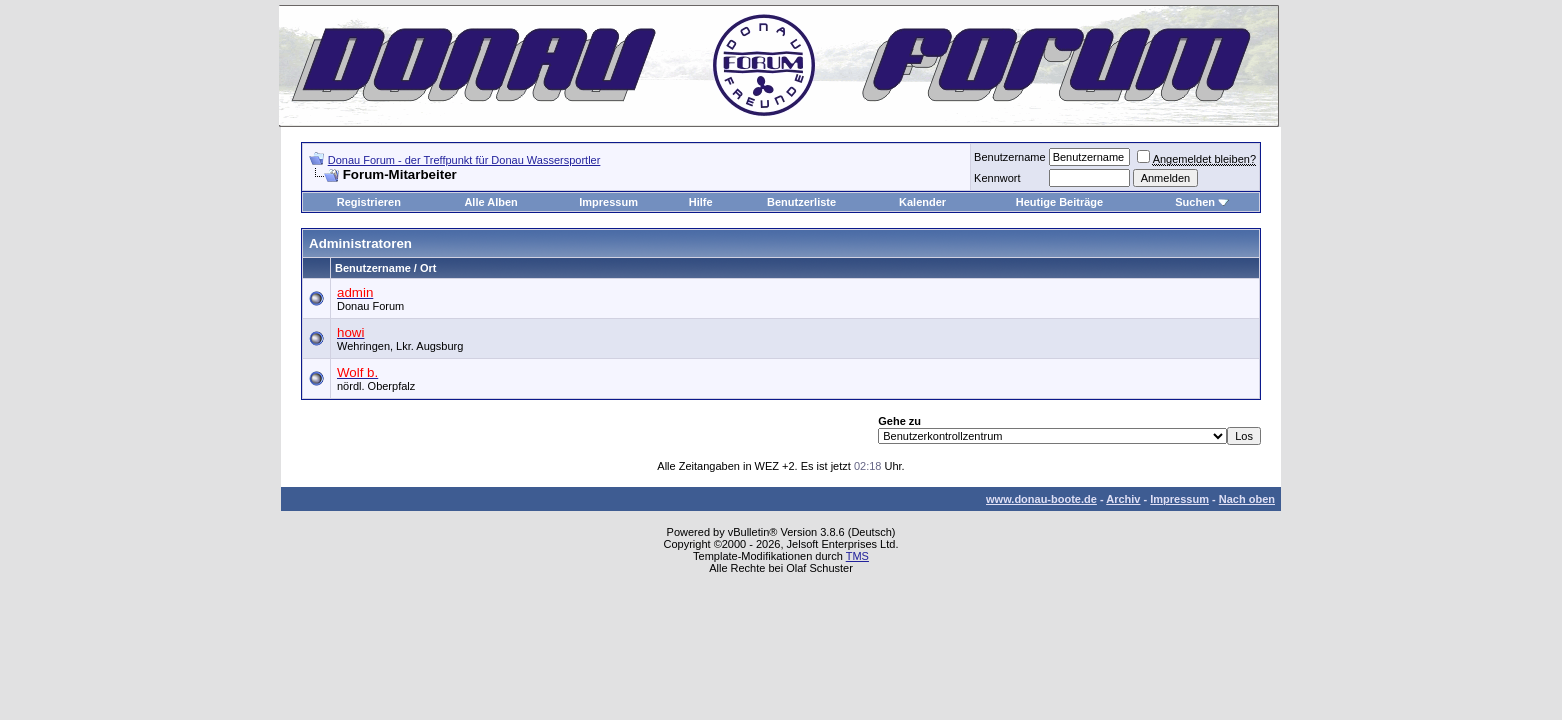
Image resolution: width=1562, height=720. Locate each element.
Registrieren (369, 202)
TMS (857, 556)
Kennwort (997, 178)
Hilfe (701, 202)
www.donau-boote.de (1041, 499)
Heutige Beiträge (1059, 202)
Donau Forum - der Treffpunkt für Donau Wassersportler (464, 160)
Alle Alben (490, 202)
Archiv (1123, 499)
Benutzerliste (801, 202)
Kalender (922, 202)
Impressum (608, 202)
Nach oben (1247, 499)
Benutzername (1010, 157)
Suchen (1195, 202)
